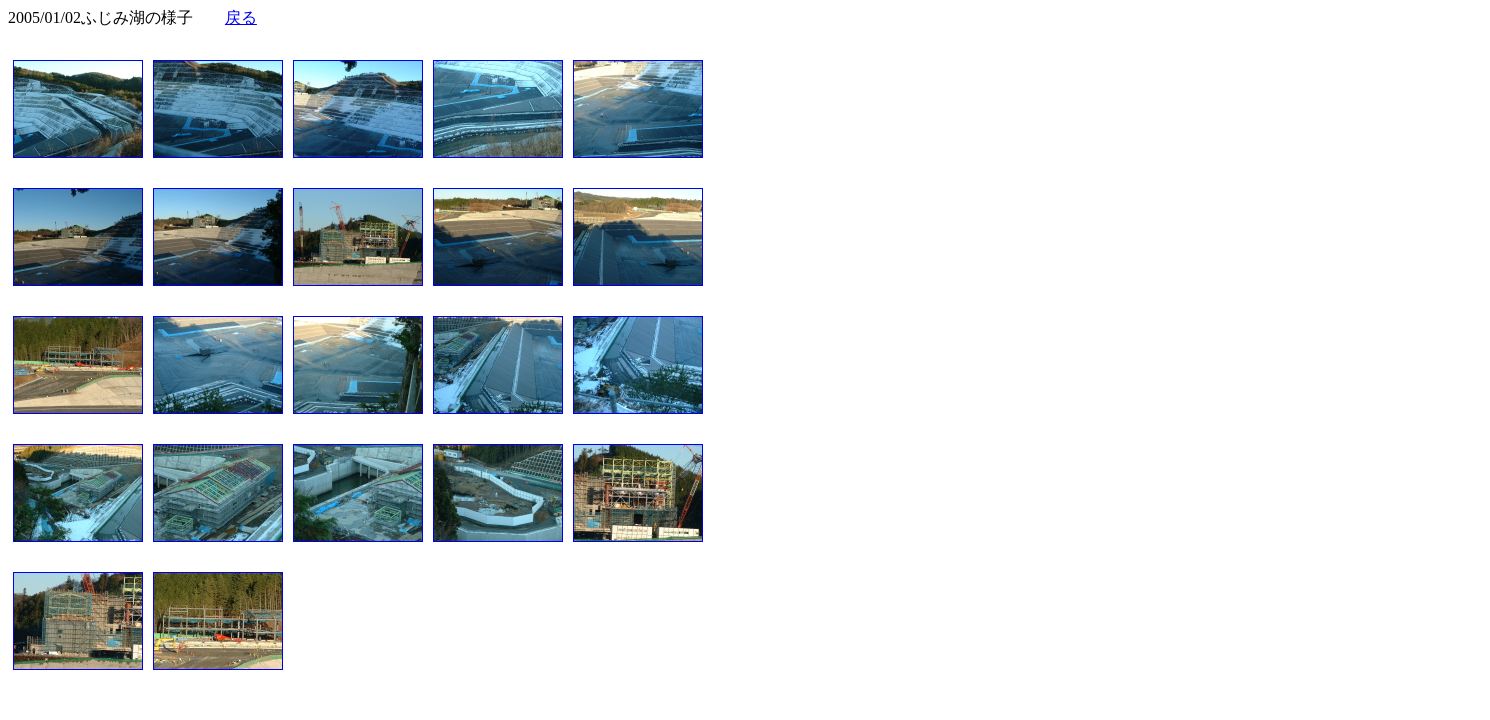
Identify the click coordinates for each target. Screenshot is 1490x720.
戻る (241, 17)
